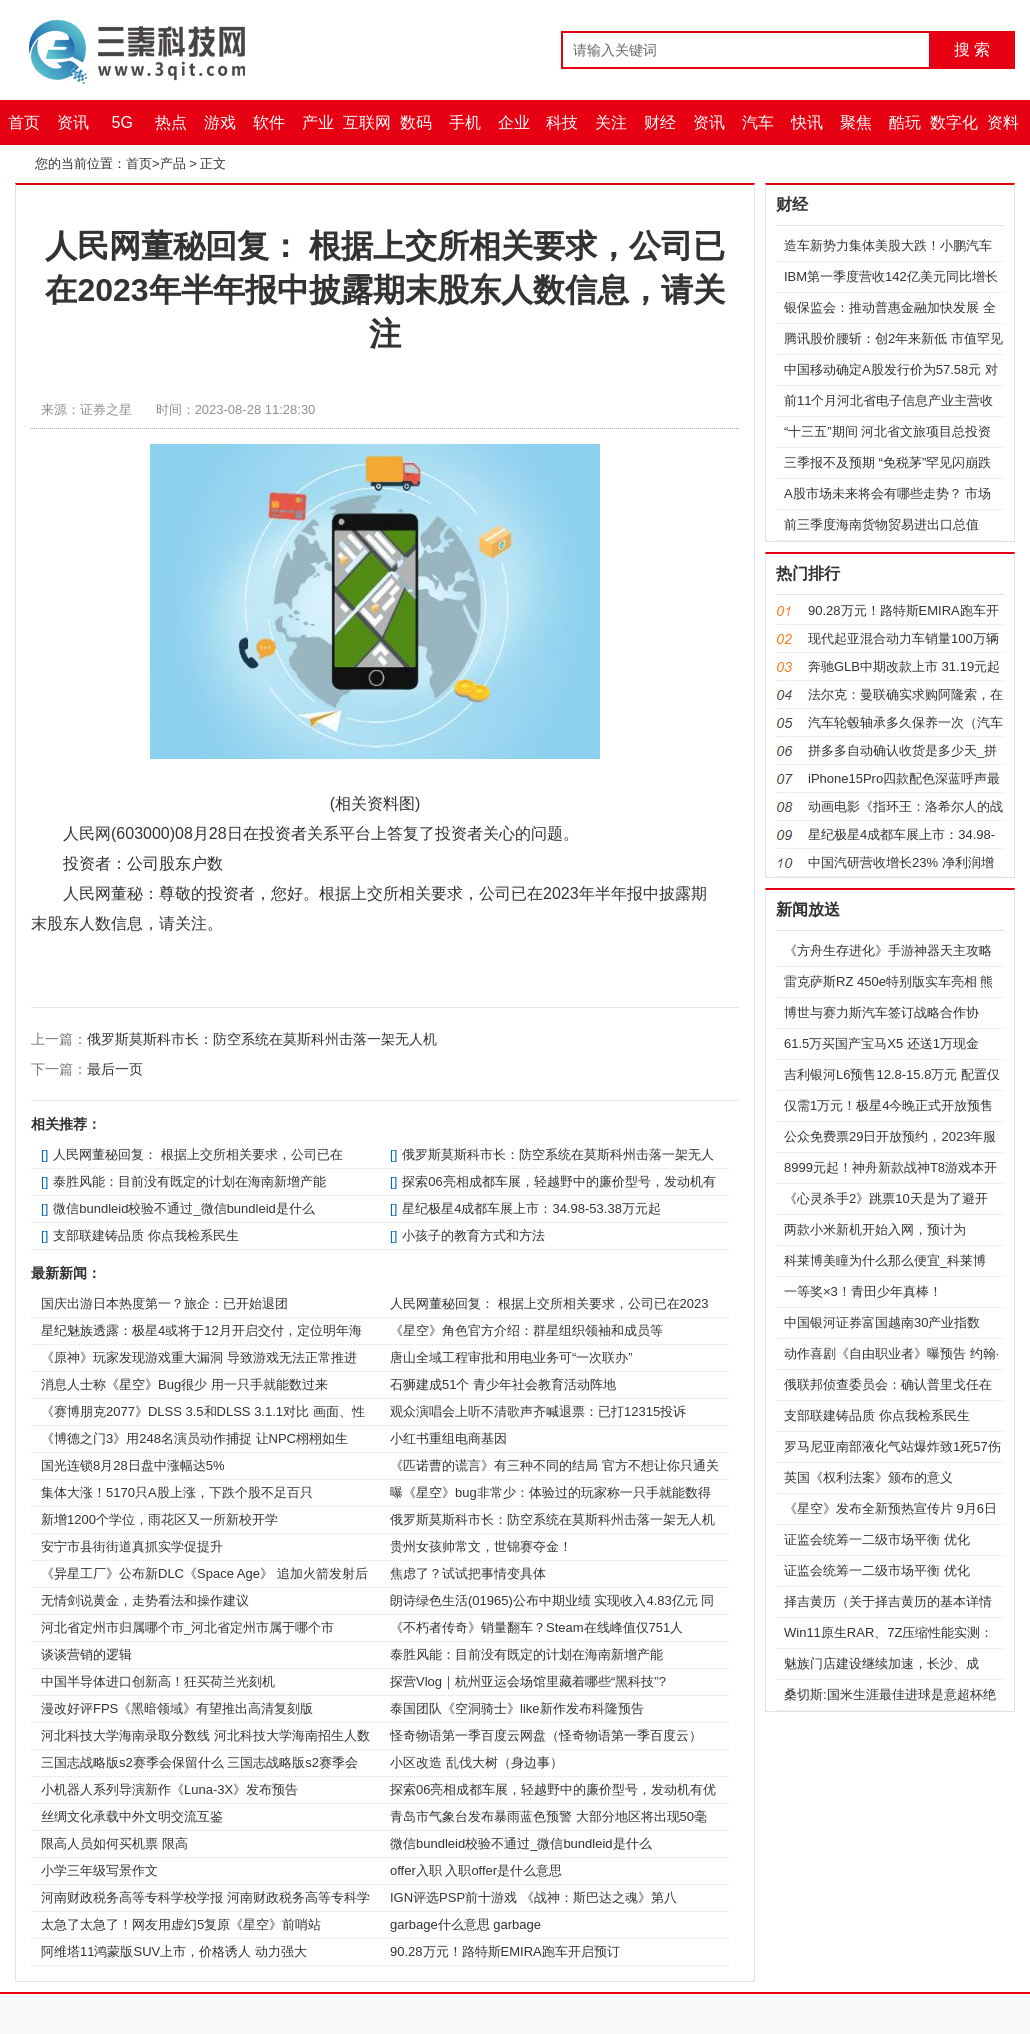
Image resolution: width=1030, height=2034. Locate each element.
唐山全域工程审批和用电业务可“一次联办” (511, 1357)
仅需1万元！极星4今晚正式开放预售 (888, 1105)
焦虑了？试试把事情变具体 (468, 1573)
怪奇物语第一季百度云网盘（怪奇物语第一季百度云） (546, 1735)
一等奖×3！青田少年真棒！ (863, 1291)
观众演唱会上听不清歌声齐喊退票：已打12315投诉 (538, 1411)
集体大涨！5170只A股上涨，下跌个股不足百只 (177, 1492)
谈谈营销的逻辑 (86, 1654)
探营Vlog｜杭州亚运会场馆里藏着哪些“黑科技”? (528, 1681)
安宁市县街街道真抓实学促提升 (132, 1546)
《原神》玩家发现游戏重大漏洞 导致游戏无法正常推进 (199, 1357)
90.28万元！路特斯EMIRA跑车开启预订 (505, 1951)
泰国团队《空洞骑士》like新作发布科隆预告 (517, 1708)
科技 (562, 122)
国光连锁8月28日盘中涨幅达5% (132, 1465)
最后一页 (115, 1069)
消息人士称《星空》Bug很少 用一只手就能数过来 (184, 1384)
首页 (24, 122)
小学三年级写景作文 (99, 1870)
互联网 (367, 122)
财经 (660, 122)
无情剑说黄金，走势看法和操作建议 (145, 1600)
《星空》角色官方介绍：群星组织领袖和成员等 (526, 1330)
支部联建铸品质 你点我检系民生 (146, 1235)
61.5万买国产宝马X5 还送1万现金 (881, 1043)
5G (122, 122)
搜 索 (972, 49)
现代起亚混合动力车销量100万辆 (903, 638)
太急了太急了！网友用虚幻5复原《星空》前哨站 (181, 1924)
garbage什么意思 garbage (465, 1924)
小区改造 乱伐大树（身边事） (476, 1762)
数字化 (954, 122)
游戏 (220, 122)
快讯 (807, 122)
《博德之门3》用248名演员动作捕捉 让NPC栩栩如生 (194, 1438)
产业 (318, 122)
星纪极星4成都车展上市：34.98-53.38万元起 (531, 1208)
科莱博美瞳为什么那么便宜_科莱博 (885, 1260)
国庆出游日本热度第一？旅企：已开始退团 (164, 1303)
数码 (416, 122)
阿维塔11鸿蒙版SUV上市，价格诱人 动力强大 (174, 1951)
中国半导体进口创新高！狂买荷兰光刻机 (158, 1681)
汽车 (758, 122)
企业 (514, 122)
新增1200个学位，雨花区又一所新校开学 (159, 1519)
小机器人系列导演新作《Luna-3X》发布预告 (169, 1789)
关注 (611, 122)
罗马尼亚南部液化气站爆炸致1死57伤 (892, 1446)
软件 (269, 122)
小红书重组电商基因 (448, 1438)
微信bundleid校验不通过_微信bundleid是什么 (184, 1208)
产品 (173, 163)
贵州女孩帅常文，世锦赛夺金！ (481, 1546)
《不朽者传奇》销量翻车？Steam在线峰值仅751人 (536, 1627)
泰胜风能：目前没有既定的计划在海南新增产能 (189, 1181)
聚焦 (856, 122)
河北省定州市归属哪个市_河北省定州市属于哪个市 (187, 1627)
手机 (465, 122)
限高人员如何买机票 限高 (114, 1843)
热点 (171, 122)
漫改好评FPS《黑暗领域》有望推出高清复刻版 (177, 1708)
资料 (1003, 122)
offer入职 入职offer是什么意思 (476, 1870)
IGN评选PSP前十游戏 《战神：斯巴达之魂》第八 (533, 1897)
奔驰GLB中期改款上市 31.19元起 (904, 666)
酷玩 (905, 122)
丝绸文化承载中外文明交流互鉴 (132, 1816)
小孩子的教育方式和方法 (473, 1235)
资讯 (73, 122)
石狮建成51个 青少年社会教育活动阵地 (503, 1384)
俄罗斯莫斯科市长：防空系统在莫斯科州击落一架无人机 (262, 1039)
